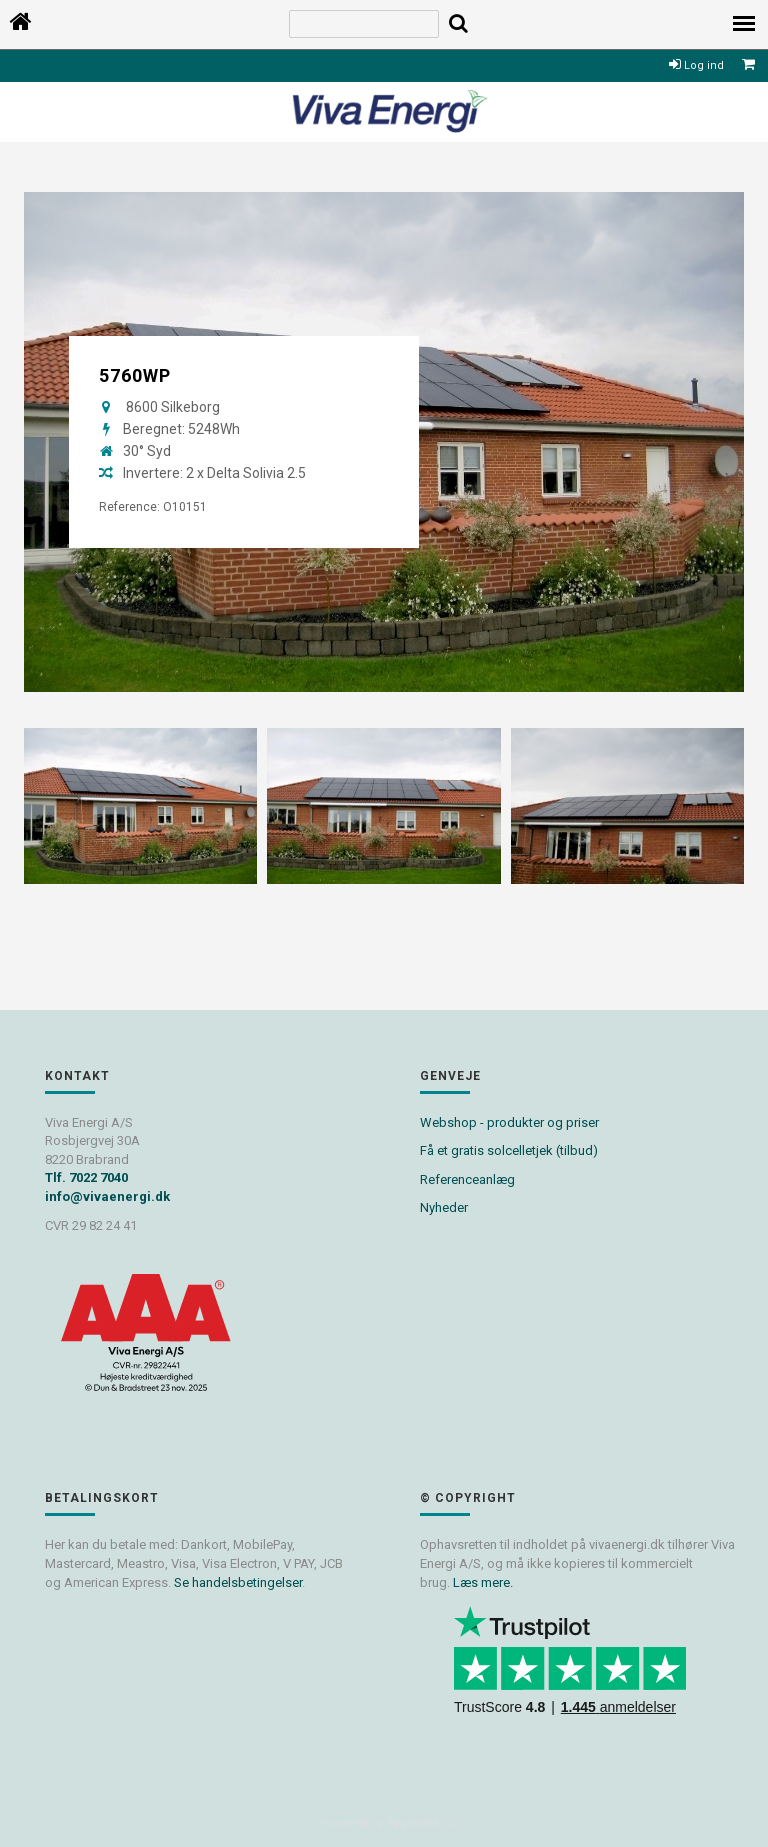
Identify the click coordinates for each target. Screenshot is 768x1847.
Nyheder (444, 1207)
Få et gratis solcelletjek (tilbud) (509, 1150)
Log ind (696, 65)
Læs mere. (483, 1582)
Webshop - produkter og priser (509, 1122)
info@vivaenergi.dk (107, 1196)
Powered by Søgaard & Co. (390, 1823)
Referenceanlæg (467, 1179)
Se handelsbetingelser (238, 1582)
